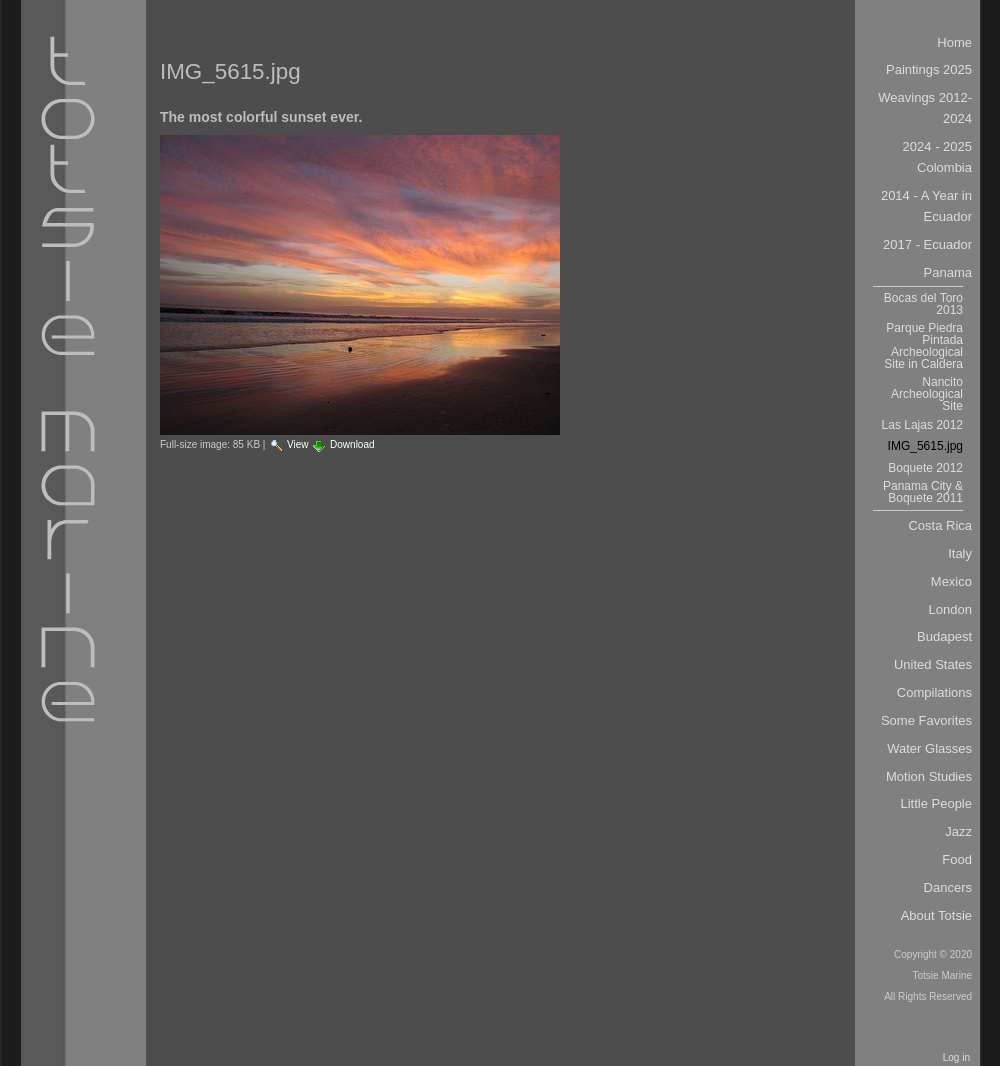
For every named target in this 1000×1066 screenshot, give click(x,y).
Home (954, 42)
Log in (956, 1057)
